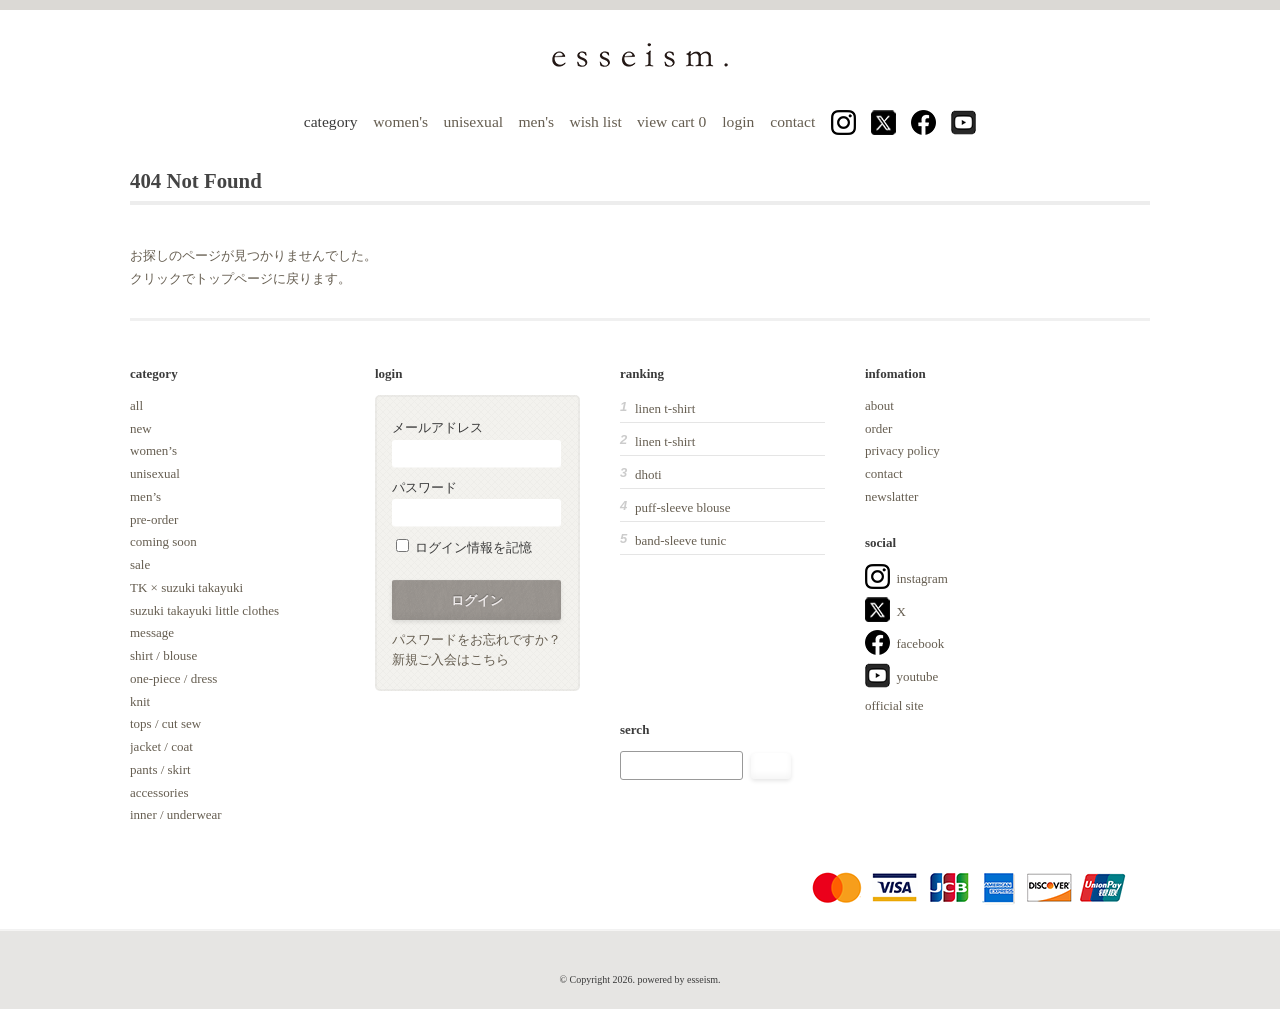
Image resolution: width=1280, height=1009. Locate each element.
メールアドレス (476, 443)
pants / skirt (160, 769)
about (879, 405)
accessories (159, 792)
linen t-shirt (665, 408)
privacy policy (902, 450)
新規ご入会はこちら (450, 659)
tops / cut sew (165, 723)
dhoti (648, 474)
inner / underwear (176, 814)
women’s (153, 450)
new (141, 428)
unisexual (473, 121)
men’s (145, 496)
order (878, 428)
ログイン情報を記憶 (464, 547)
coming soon (163, 541)
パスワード (476, 503)
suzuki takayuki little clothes (204, 610)
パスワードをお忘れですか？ (476, 639)
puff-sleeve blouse (682, 507)
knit (140, 701)
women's (400, 121)
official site (894, 705)
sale (140, 564)
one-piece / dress (173, 678)
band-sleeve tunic (680, 540)
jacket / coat (161, 746)
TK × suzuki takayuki (186, 587)
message (152, 632)
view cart (673, 121)
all (136, 405)
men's (536, 121)
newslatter (891, 496)
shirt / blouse (163, 655)
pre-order (154, 519)
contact (792, 121)
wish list (595, 121)
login (738, 121)
